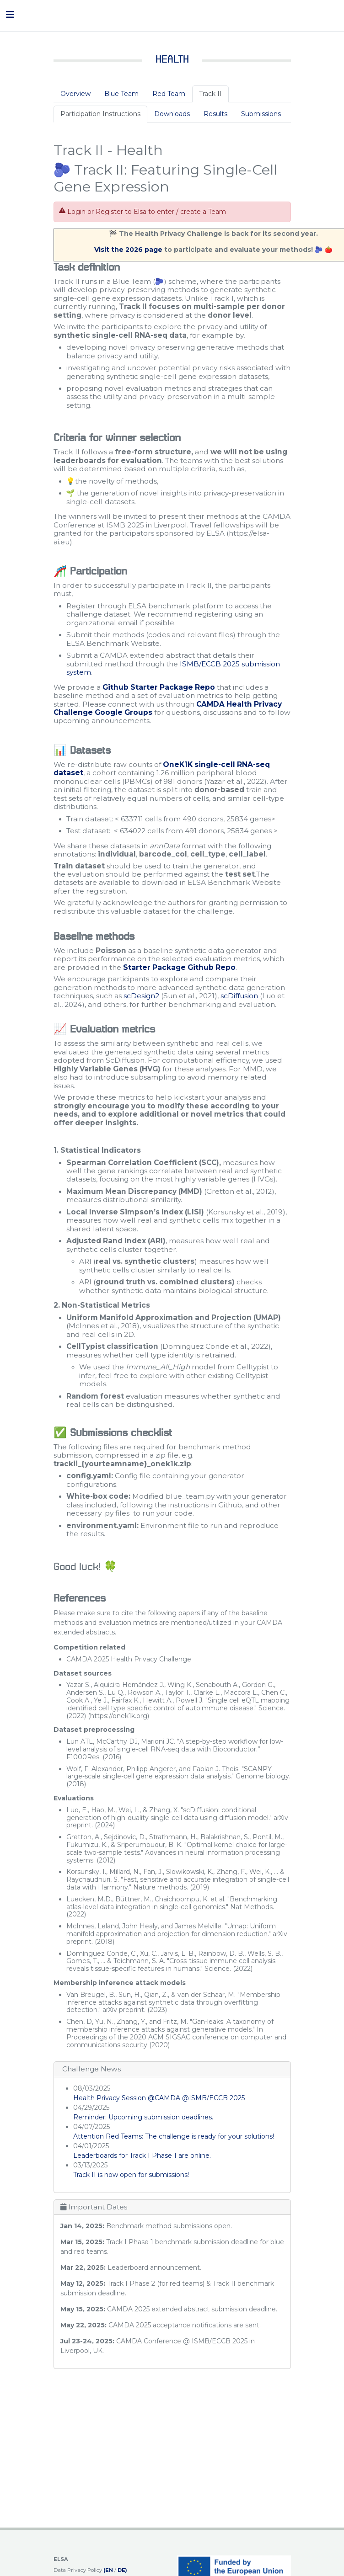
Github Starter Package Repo (158, 687)
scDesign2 (141, 995)
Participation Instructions (100, 114)
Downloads (172, 114)
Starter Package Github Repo (179, 967)
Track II (210, 94)
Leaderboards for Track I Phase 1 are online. (143, 2155)
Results (215, 114)
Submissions (261, 114)
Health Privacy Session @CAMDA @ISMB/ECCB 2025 (159, 2098)
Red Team (168, 94)
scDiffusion (239, 995)
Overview (75, 94)
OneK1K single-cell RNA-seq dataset (162, 768)
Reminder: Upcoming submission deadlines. (143, 2117)
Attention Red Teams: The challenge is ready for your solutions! (173, 2136)
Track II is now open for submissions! (131, 2175)
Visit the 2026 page (129, 249)
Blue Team (121, 94)
